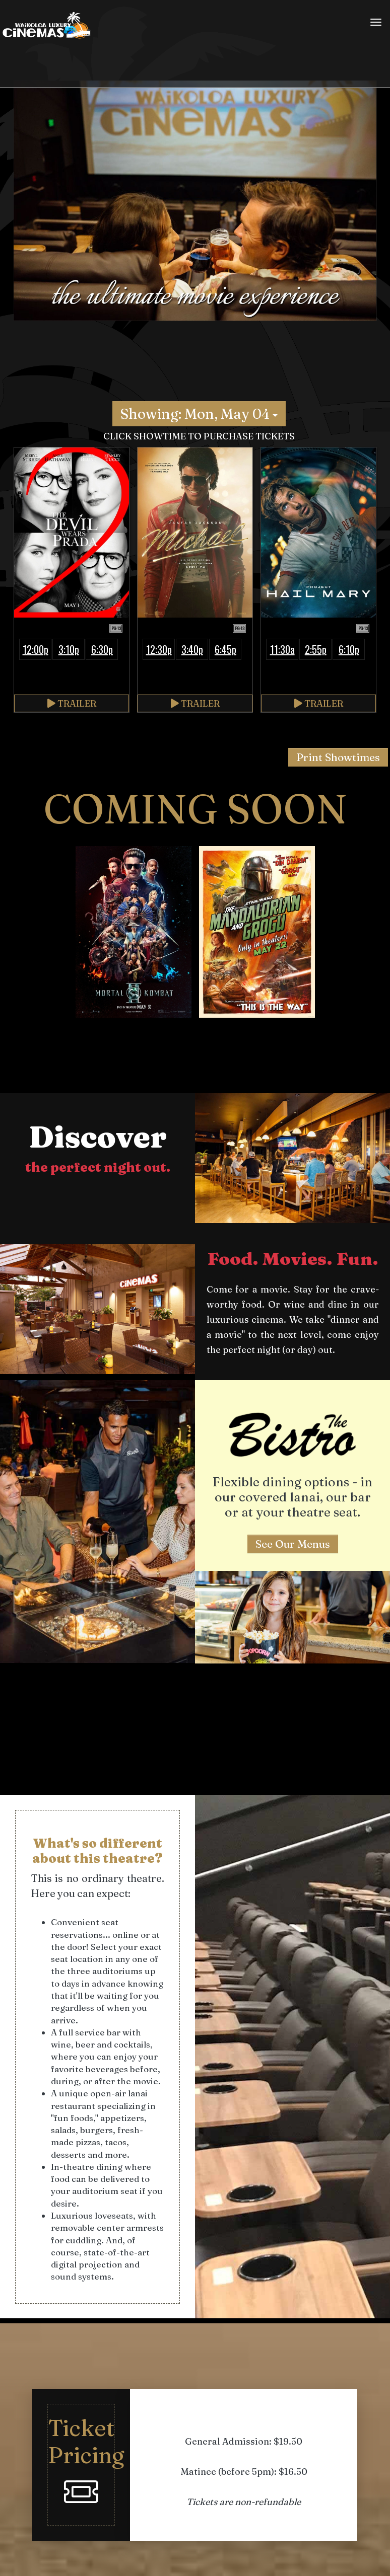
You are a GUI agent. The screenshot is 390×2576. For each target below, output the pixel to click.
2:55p (316, 649)
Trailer (71, 703)
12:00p (35, 649)
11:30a (282, 649)
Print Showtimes (338, 757)
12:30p (159, 649)
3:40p (192, 649)
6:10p (349, 649)
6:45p (225, 649)
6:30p (102, 649)
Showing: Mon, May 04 (199, 413)
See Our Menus (292, 1543)
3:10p (68, 649)
